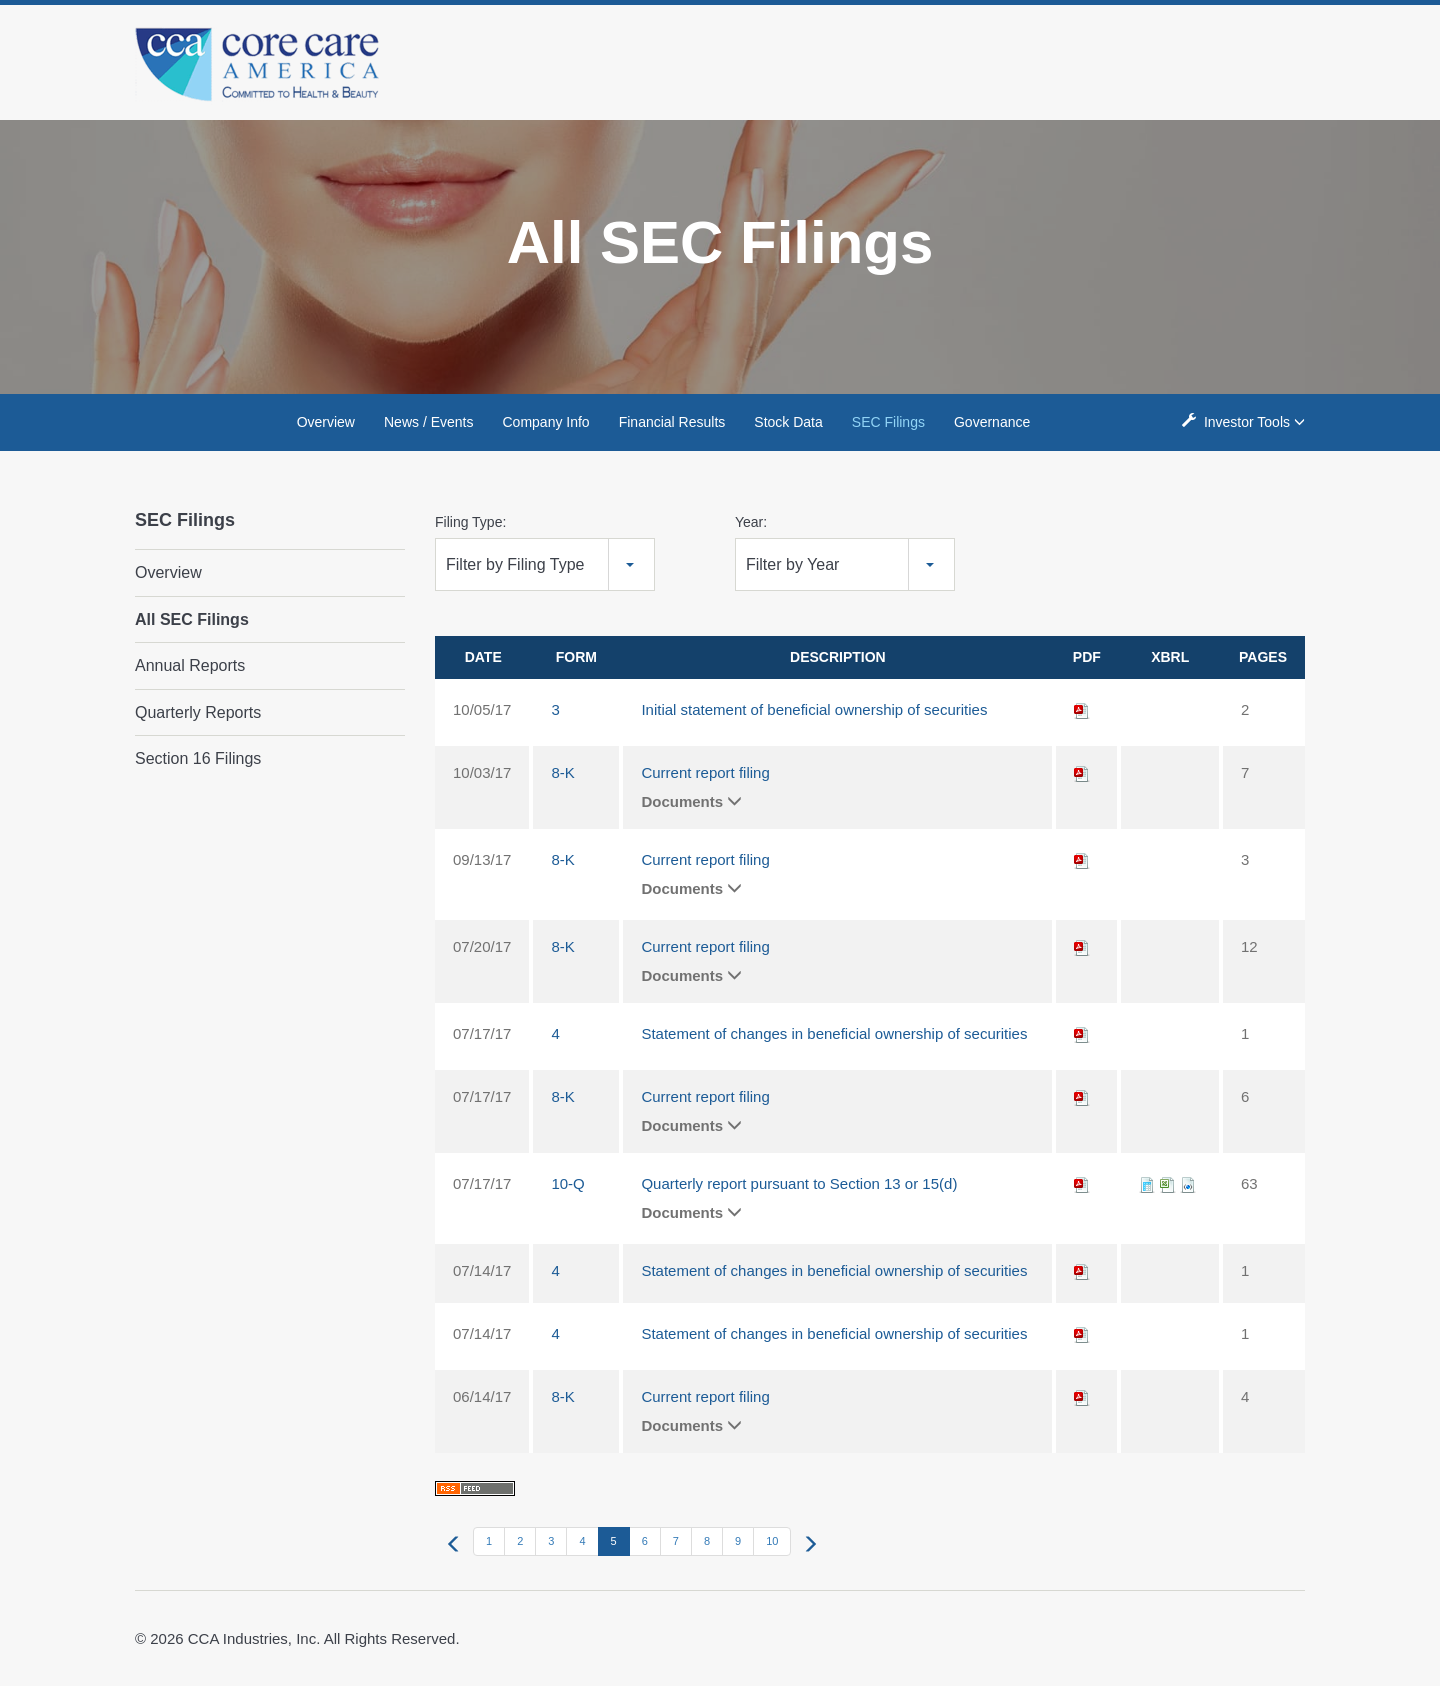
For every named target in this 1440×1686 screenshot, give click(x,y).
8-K (562, 772)
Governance (992, 422)
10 (772, 1541)
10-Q (567, 1183)
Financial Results (672, 422)
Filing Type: (470, 522)
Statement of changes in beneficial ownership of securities (834, 1033)
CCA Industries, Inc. (254, 1638)
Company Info (546, 422)
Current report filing (705, 772)
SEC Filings (888, 422)
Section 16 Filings (198, 758)
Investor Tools (1248, 421)
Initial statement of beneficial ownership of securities (814, 709)
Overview (326, 422)
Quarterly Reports (198, 712)
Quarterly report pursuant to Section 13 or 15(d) (799, 1183)
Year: (751, 522)
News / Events (428, 422)
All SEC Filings (192, 619)
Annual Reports (190, 665)
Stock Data (788, 422)
